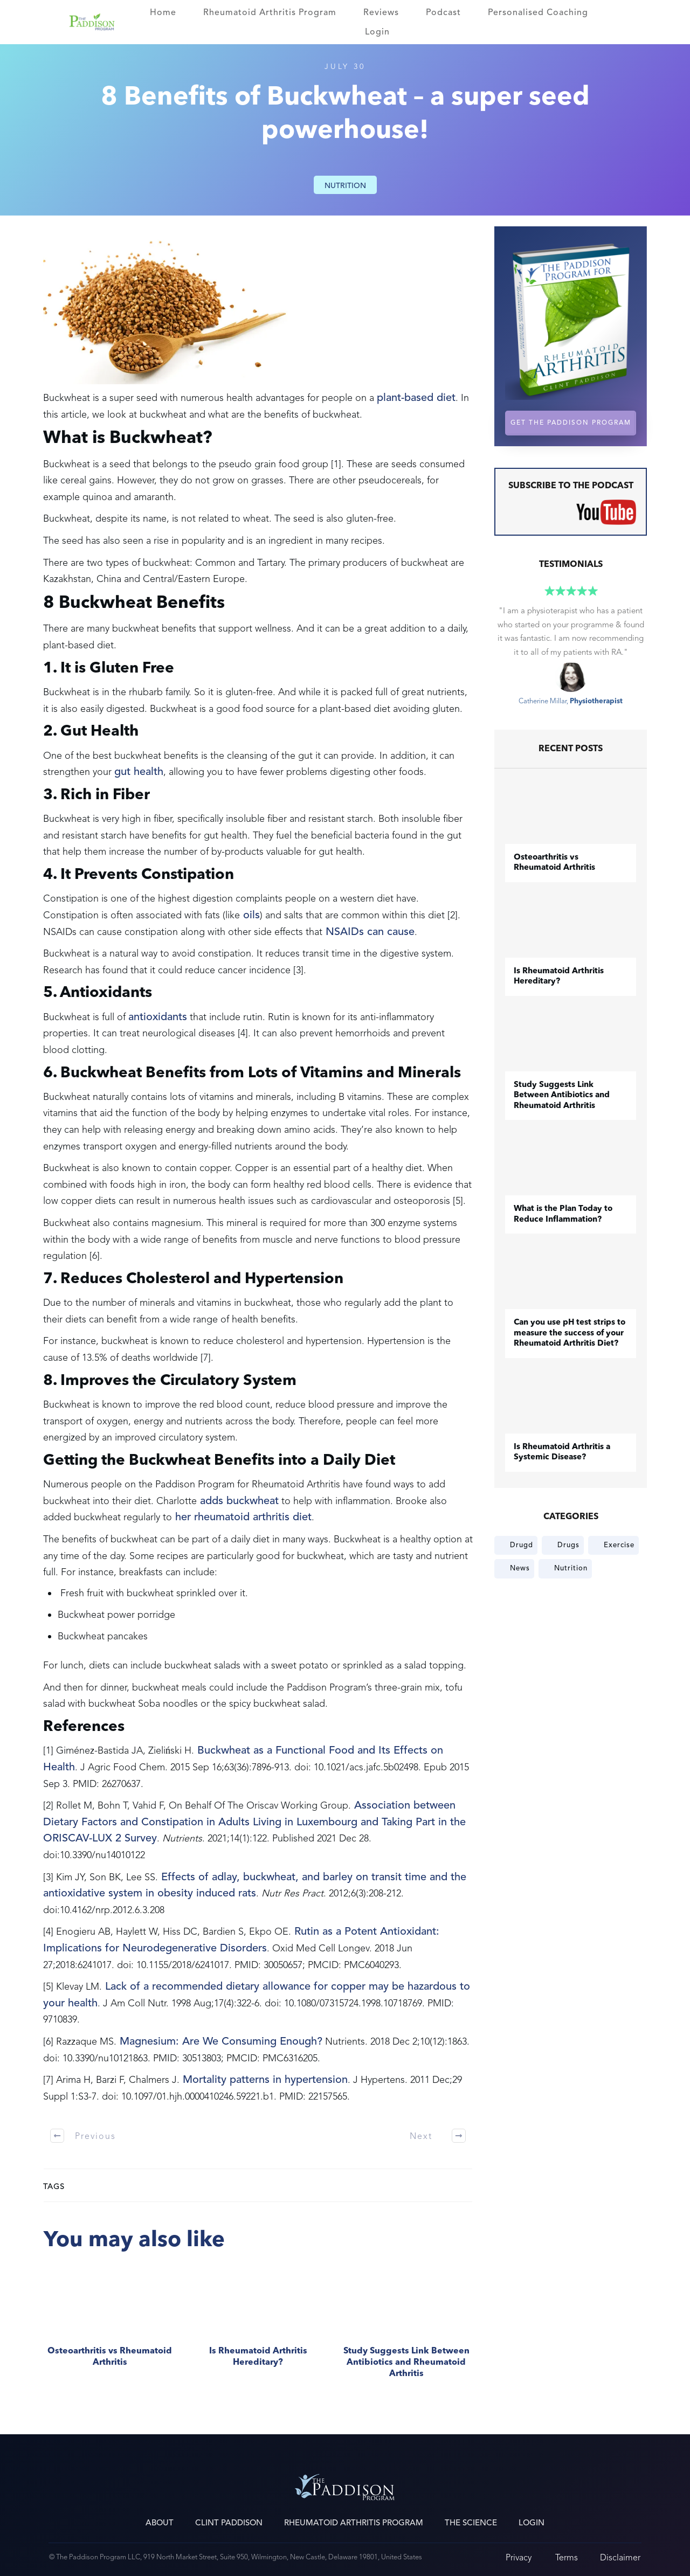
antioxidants (157, 1016)
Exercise (619, 1545)
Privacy (519, 2557)
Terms (566, 2557)
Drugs (568, 1545)
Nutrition (345, 185)
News (520, 1568)
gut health (138, 771)
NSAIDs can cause (368, 931)
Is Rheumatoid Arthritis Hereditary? (258, 2328)
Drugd (521, 1545)
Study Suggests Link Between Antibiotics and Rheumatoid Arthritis (406, 2328)
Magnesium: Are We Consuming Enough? (219, 2041)
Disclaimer (620, 2557)
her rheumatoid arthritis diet (242, 1517)
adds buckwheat (238, 1500)
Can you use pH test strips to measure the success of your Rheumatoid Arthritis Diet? (569, 1333)
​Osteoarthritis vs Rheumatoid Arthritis (109, 2328)
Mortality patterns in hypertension (264, 2079)
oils (250, 915)
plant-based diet (416, 397)
